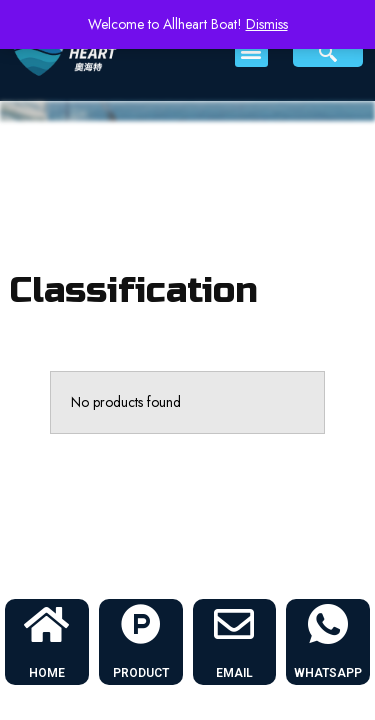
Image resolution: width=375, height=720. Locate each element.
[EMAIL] (234, 624)
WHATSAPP (328, 673)
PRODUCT (141, 673)
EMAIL (234, 673)
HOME (47, 673)
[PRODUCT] (141, 624)
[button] (251, 50)
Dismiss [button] (267, 24)
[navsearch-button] (328, 51)
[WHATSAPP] (328, 624)
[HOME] (47, 624)
